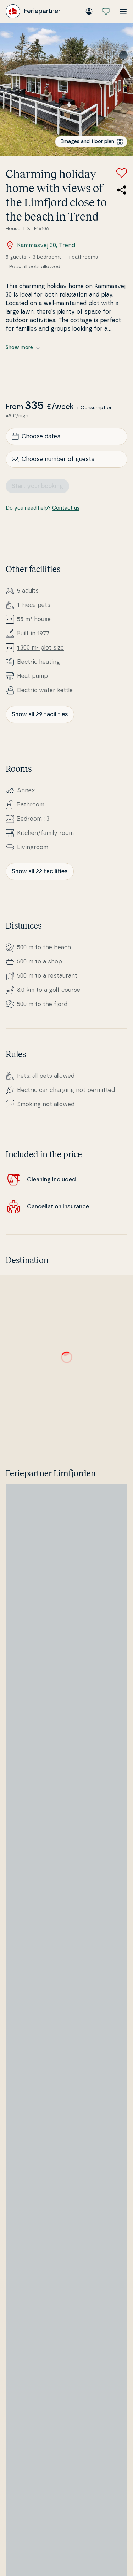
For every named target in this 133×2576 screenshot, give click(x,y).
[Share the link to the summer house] (121, 190)
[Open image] (66, 89)
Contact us (65, 508)
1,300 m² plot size (40, 648)
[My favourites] (106, 11)
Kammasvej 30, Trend (40, 245)
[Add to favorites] (121, 173)
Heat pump (32, 676)
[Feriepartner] (33, 11)
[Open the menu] (123, 11)
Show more (23, 347)
